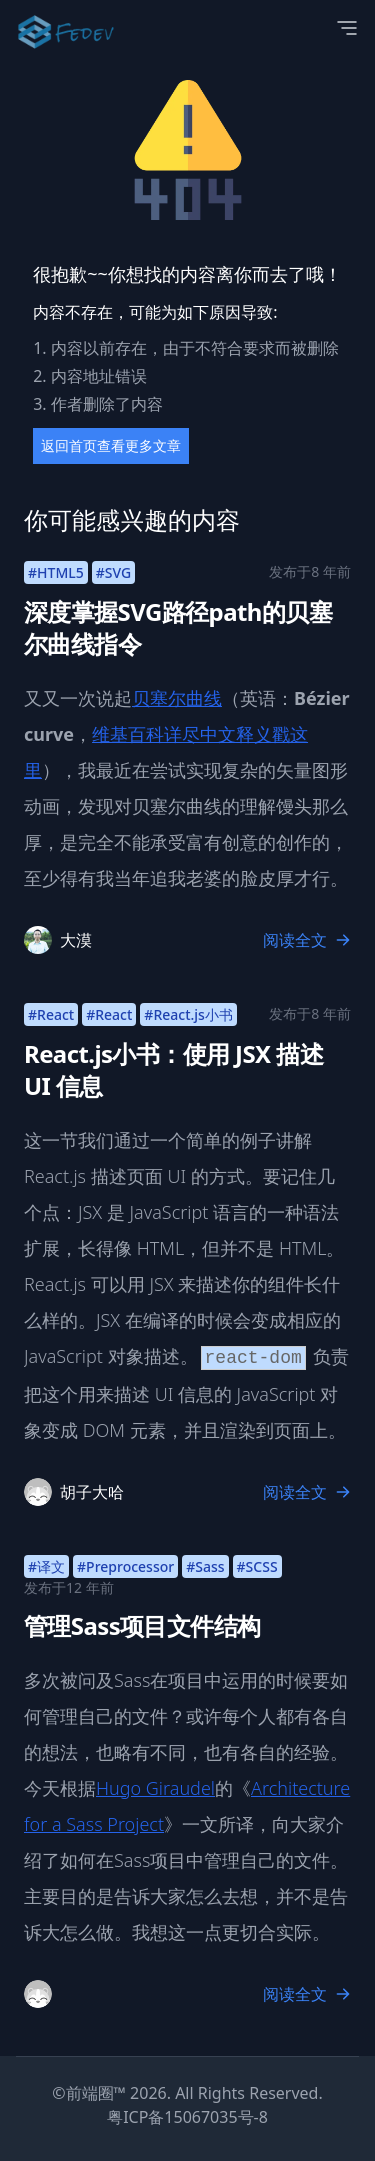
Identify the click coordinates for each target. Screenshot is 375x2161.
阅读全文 (307, 940)
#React (51, 1014)
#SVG (113, 572)
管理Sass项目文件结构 (142, 1625)
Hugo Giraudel (155, 1788)
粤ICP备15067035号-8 (187, 2117)
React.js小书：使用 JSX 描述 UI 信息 (173, 1069)
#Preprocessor (125, 1566)
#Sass (205, 1566)
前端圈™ (96, 2093)
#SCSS (257, 1566)
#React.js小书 (188, 1014)
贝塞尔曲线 (177, 698)
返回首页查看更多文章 (111, 445)
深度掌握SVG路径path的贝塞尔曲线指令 (178, 627)
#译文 (46, 1566)
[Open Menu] (347, 28)
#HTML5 (56, 572)
